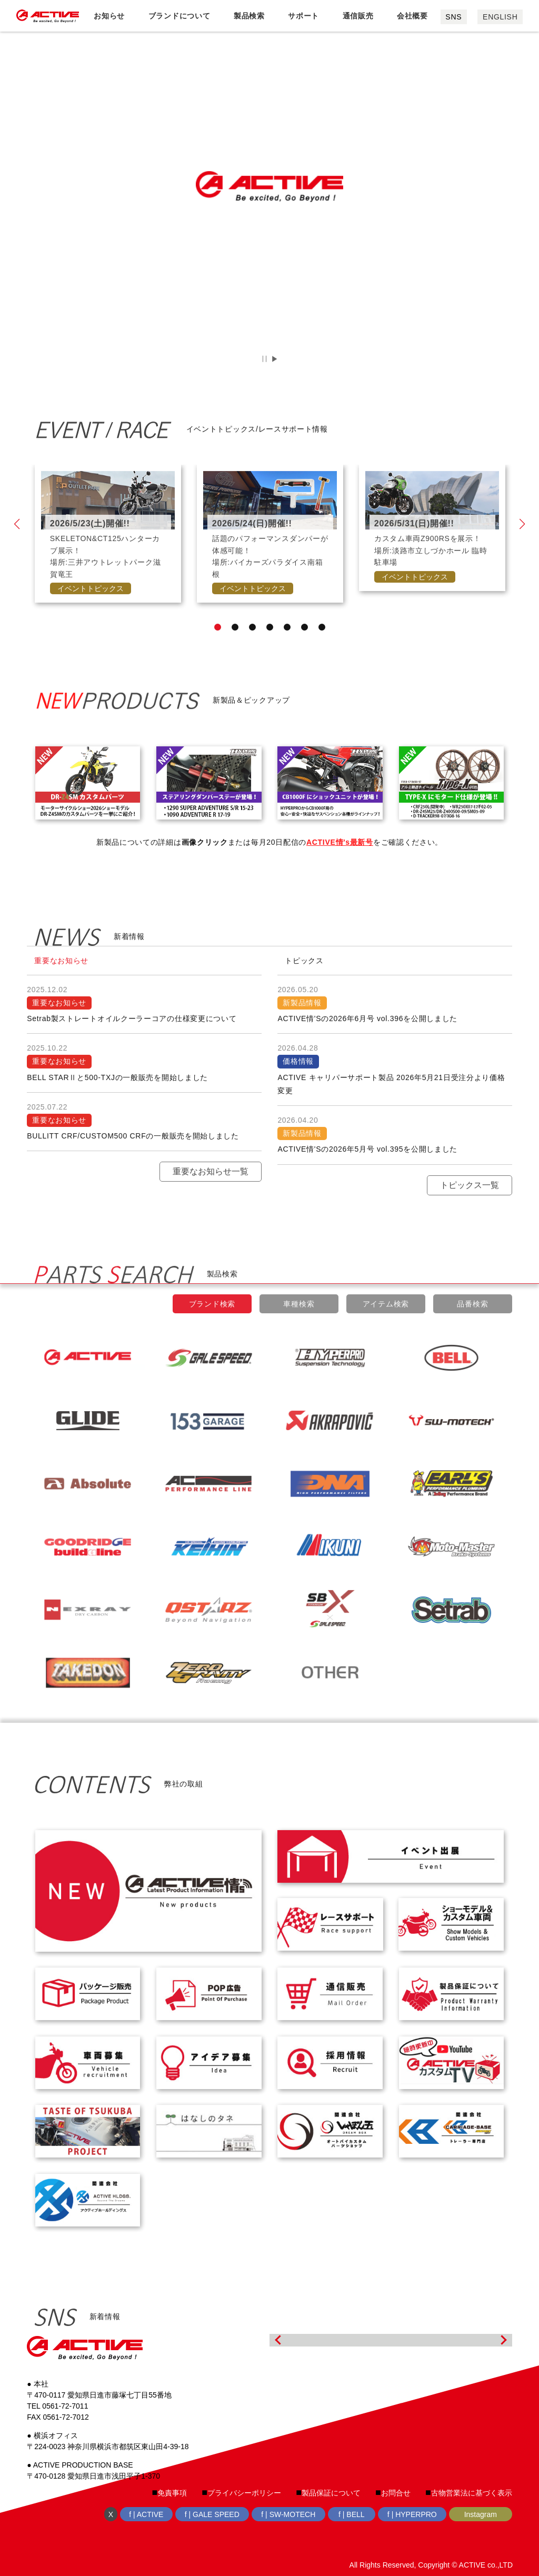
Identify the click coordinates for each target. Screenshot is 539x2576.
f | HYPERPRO (412, 2514)
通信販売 (358, 16)
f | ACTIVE (146, 2514)
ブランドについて (179, 16)
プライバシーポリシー (244, 2493)
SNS (453, 17)
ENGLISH (500, 17)
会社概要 (412, 16)
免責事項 (172, 2493)
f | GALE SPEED (212, 2514)
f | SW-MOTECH (288, 2514)
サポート (303, 16)
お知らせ (109, 16)
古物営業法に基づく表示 (471, 2493)
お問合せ (396, 2493)
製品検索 (249, 16)
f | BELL (351, 2514)
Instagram (480, 2514)
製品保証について (331, 2493)
